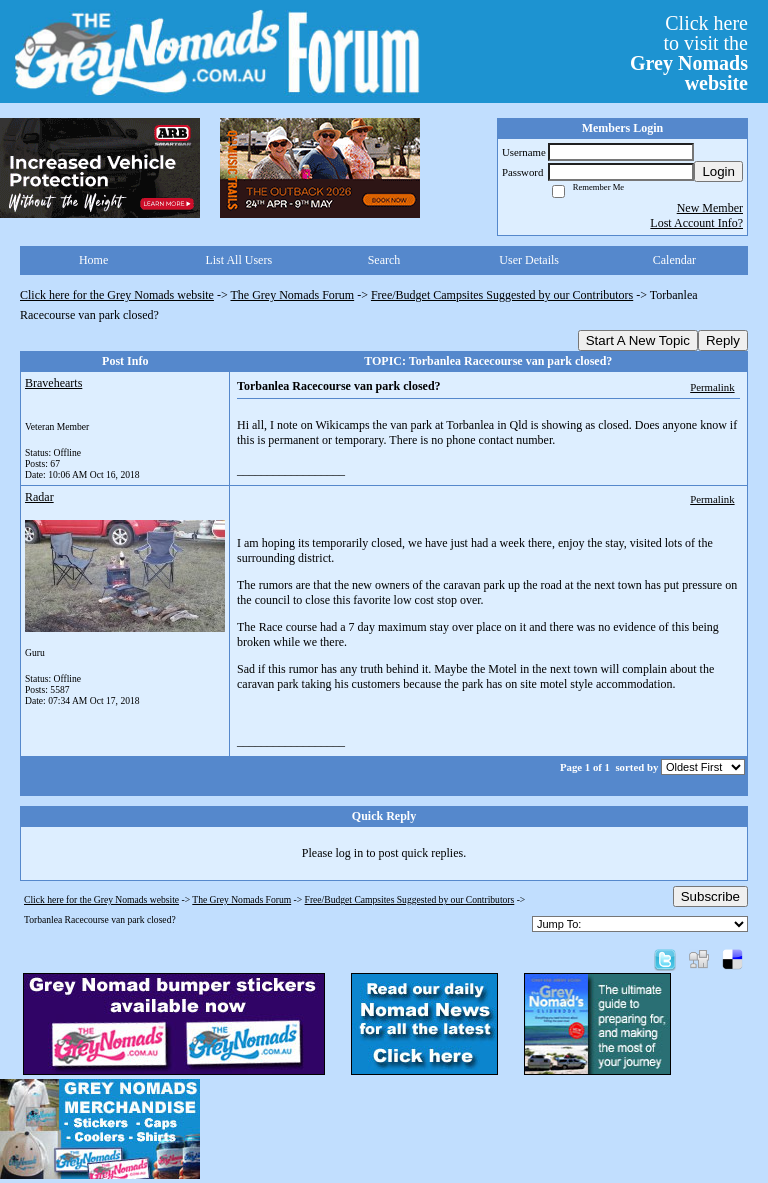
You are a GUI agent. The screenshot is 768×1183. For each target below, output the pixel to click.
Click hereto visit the (689, 53)
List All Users (238, 260)
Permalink (712, 387)
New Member (710, 208)
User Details (529, 260)
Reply (723, 340)
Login (718, 171)
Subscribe (710, 896)
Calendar (674, 260)
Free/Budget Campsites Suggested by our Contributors (502, 295)
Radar (39, 497)
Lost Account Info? (696, 223)
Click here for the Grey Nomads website (117, 295)
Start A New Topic (638, 340)
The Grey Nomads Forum (293, 295)
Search (384, 260)
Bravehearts (53, 383)
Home (93, 260)
